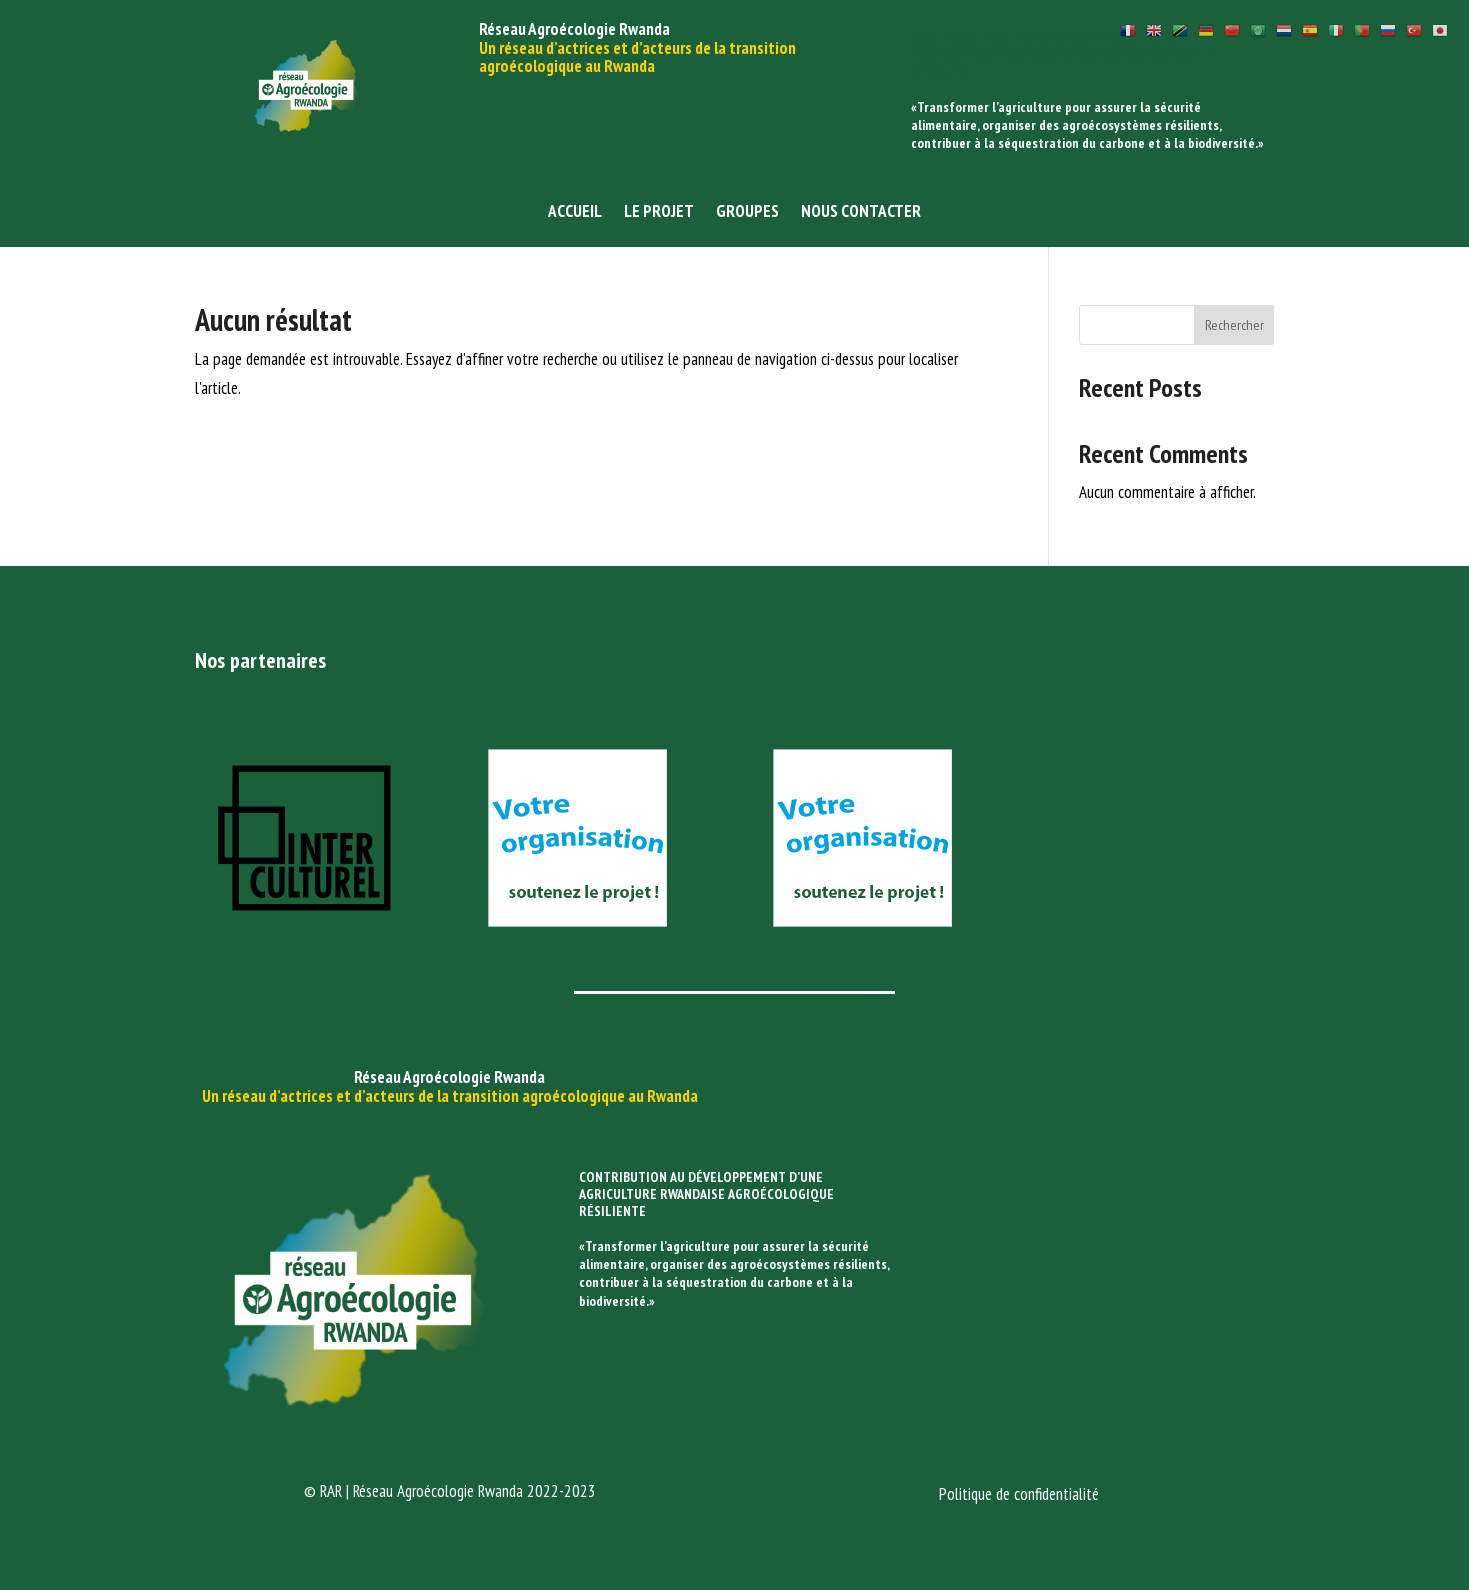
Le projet (659, 213)
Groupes (747, 213)
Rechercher (1234, 325)
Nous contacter (861, 213)
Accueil (575, 213)
